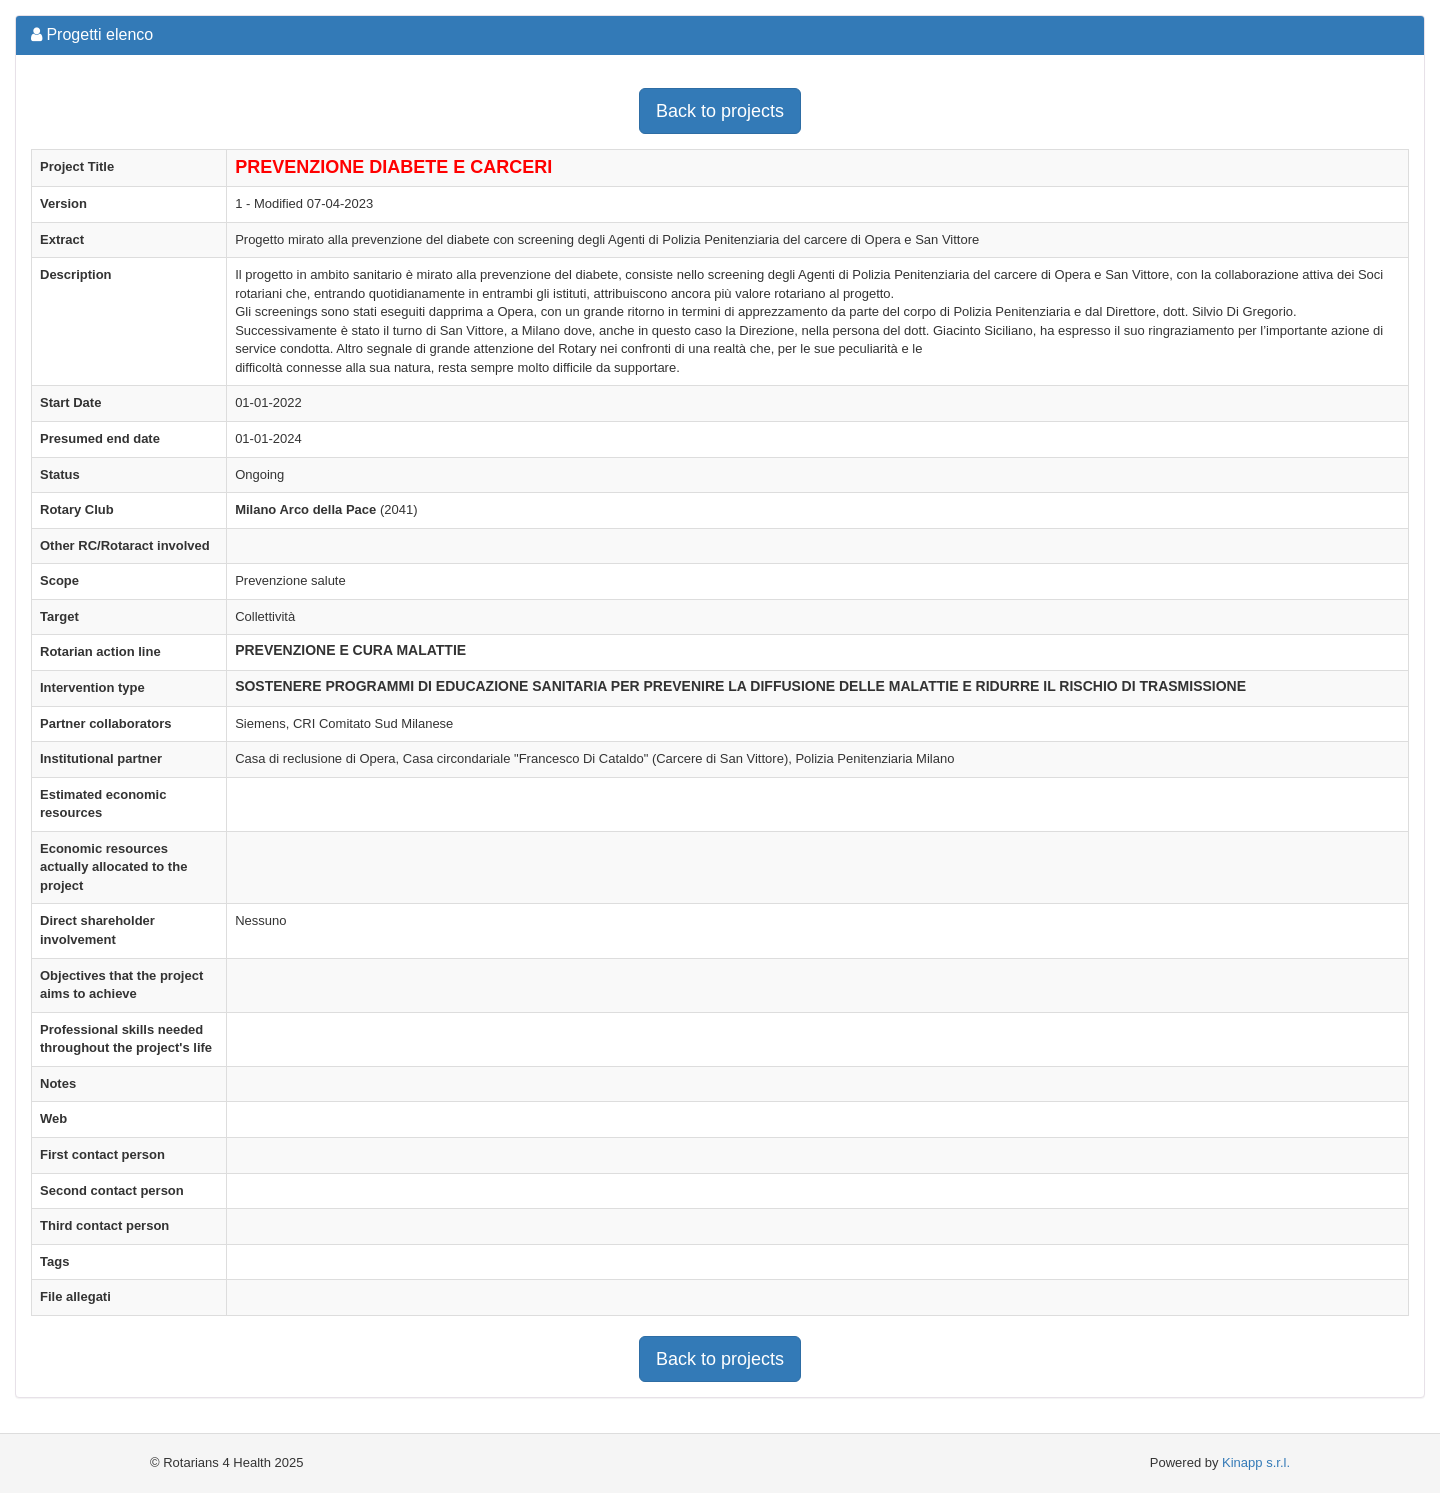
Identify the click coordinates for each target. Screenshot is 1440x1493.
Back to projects (720, 111)
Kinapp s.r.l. (1256, 1462)
